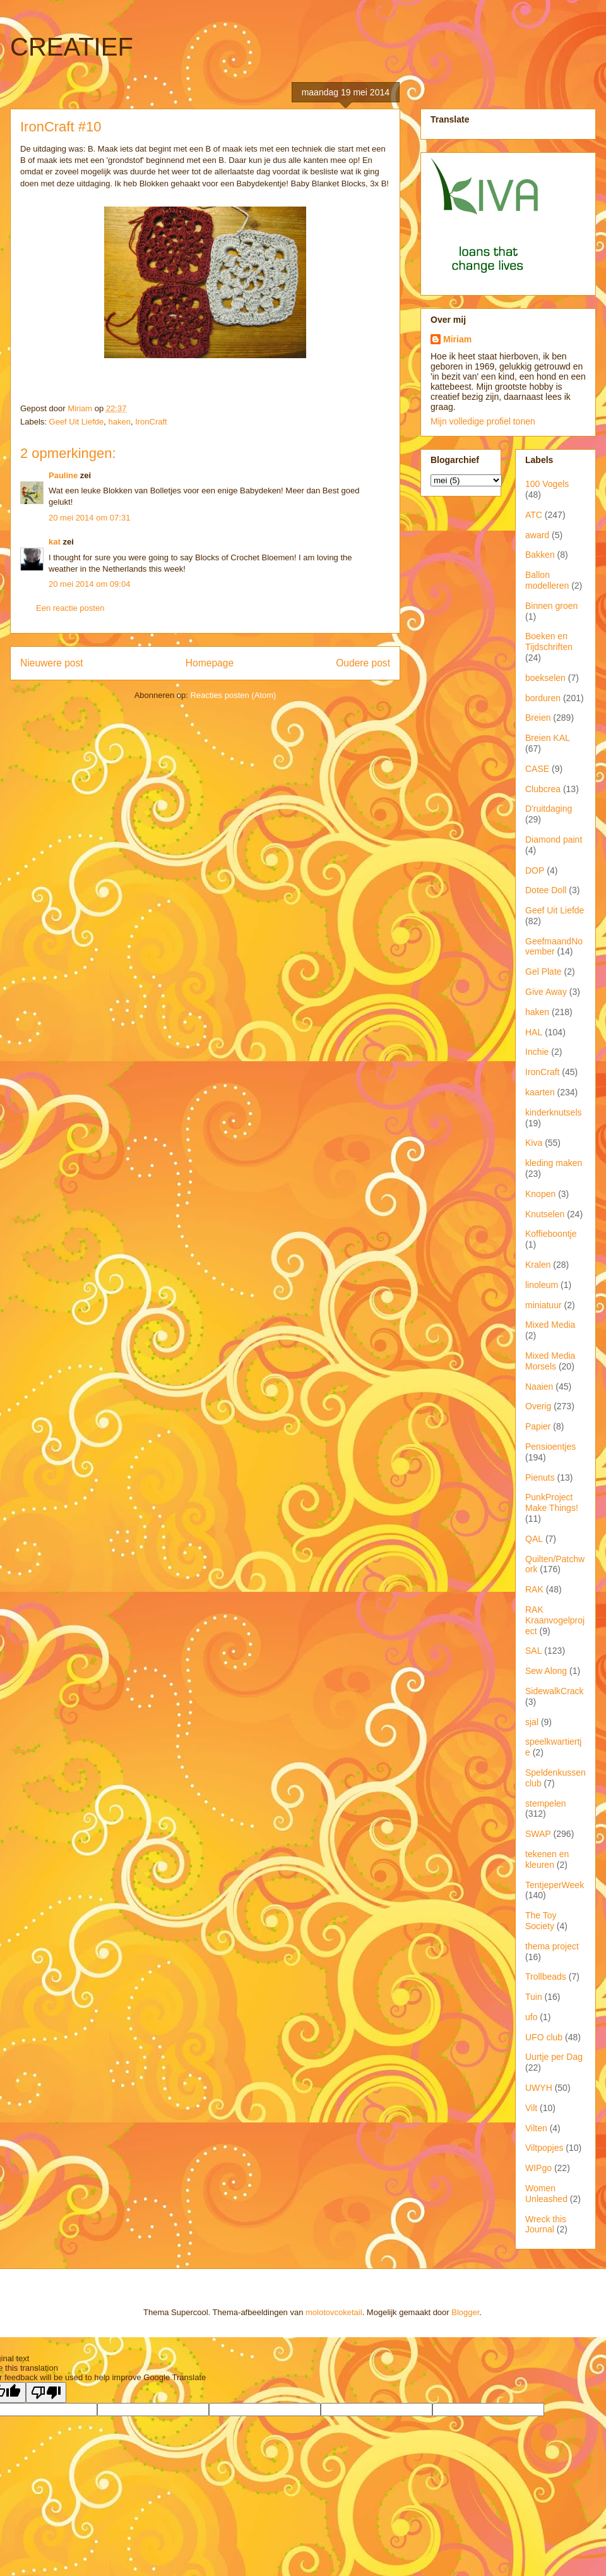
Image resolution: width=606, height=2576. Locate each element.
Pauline (63, 475)
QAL (534, 1539)
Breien (537, 718)
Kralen (537, 1265)
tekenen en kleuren (547, 1859)
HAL (533, 1032)
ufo (531, 2017)
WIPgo (538, 2168)
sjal (531, 1722)
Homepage (210, 663)
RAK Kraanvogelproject (555, 1620)
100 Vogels (547, 484)
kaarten (540, 1092)
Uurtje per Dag (554, 2057)
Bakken (540, 555)
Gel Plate (543, 971)
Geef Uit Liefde (76, 421)
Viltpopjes (544, 2148)
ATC (533, 515)
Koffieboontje (550, 1234)
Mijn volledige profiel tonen (483, 421)
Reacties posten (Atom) (233, 695)
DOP (534, 870)
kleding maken (553, 1163)
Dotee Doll (545, 890)
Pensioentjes (550, 1446)
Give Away (546, 992)
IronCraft (151, 421)
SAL (533, 1651)
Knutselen (544, 1214)
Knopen (540, 1194)
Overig (538, 1406)
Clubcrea (543, 789)
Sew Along (546, 1671)
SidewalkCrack (554, 1691)
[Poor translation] (46, 2392)
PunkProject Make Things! (551, 1502)
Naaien (539, 1386)
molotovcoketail (334, 2312)
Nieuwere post (51, 663)
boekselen (545, 678)
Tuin (533, 1997)
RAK (534, 1589)
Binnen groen (551, 606)
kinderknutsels (553, 1112)
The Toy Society (541, 1920)
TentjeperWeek (554, 1885)
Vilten (536, 2128)
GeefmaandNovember (554, 946)
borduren (543, 698)
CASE (537, 769)
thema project (552, 1946)
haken (120, 421)
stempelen (545, 1803)
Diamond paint (553, 839)
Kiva (533, 1143)
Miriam (457, 339)
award (537, 535)
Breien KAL (547, 738)
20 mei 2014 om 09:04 (89, 584)
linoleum (541, 1285)
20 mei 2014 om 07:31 (89, 517)
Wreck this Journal (545, 2224)
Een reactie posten (70, 608)
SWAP (538, 1834)
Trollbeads (545, 1976)
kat (55, 541)
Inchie (537, 1052)
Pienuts (540, 1477)
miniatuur (543, 1305)
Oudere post (363, 663)
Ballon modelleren (547, 580)
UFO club (543, 2037)
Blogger (465, 2312)
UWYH (538, 2088)
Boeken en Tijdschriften (549, 641)
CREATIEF (71, 47)
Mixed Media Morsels (550, 1361)
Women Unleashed (546, 2193)
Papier (537, 1426)
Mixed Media (550, 1325)
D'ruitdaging (548, 808)
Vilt (531, 2108)
